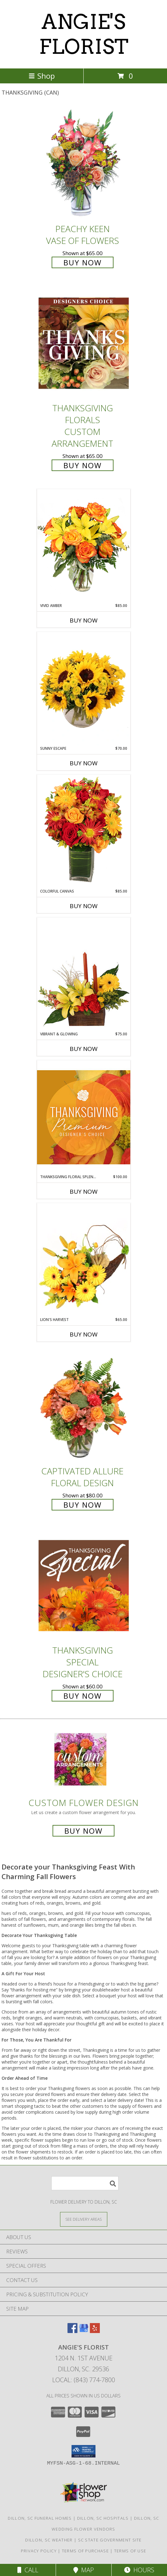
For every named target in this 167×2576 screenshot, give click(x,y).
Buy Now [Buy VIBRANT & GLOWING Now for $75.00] (84, 1049)
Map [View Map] (83, 2570)
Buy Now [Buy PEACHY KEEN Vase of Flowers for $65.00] (82, 262)
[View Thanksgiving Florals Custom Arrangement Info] (84, 343)
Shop (42, 76)
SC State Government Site (110, 2540)
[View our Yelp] (95, 2331)
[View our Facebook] (72, 2331)
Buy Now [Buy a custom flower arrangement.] (83, 1831)
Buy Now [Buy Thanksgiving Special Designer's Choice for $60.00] (82, 1696)
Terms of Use (130, 2551)
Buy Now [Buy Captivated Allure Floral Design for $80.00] (82, 1505)
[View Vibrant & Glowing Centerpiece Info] (83, 974)
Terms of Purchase (85, 2551)
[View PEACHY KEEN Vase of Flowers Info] (84, 164)
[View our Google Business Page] (84, 2331)
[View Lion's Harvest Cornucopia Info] (83, 1259)
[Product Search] (84, 2183)
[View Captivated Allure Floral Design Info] (84, 1406)
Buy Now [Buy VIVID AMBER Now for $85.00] (84, 620)
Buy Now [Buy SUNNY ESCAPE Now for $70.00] (84, 763)
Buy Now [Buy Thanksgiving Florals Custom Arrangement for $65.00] (82, 465)
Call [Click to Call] (27, 2570)
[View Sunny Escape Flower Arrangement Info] (83, 688)
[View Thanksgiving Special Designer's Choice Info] (84, 1585)
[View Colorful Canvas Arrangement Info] (83, 831)
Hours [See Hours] (139, 2570)
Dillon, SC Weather (48, 2540)
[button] (83, 2451)
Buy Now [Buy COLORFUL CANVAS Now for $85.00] (84, 906)
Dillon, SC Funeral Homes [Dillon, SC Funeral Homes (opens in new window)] (40, 2518)
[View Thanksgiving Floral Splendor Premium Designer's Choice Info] (83, 1117)
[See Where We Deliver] (83, 2219)
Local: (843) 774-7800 (83, 2380)
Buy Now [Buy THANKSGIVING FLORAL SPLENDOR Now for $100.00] (84, 1192)
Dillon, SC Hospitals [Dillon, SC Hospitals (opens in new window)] (103, 2518)
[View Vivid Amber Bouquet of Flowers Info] (83, 545)
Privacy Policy (39, 2551)
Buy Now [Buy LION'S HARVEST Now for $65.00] (84, 1334)
